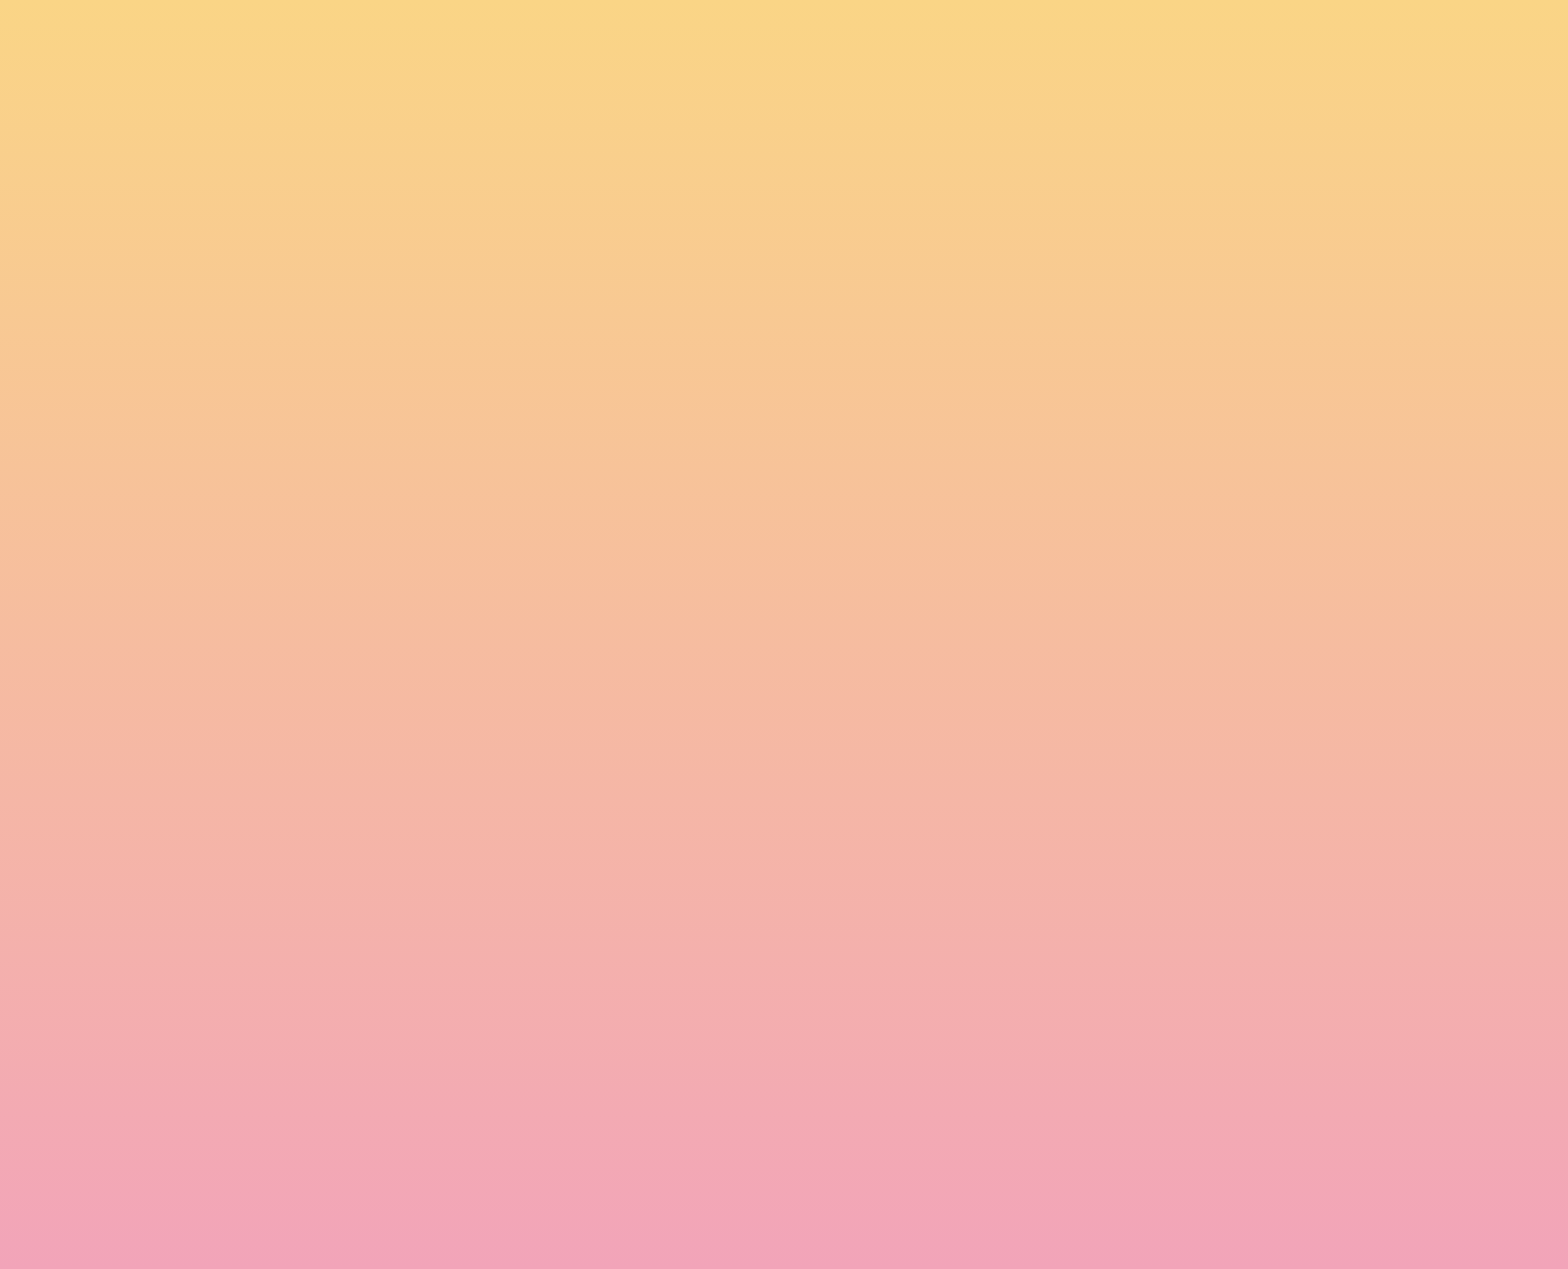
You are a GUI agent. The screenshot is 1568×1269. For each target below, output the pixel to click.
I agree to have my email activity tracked (504, 1165)
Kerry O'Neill (299, 733)
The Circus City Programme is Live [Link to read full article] (333, 671)
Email (813, 1053)
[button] (1279, 34)
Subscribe (402, 1214)
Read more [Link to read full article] (344, 877)
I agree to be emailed (444, 1139)
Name (375, 1053)
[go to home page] (289, 116)
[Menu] (1404, 35)
